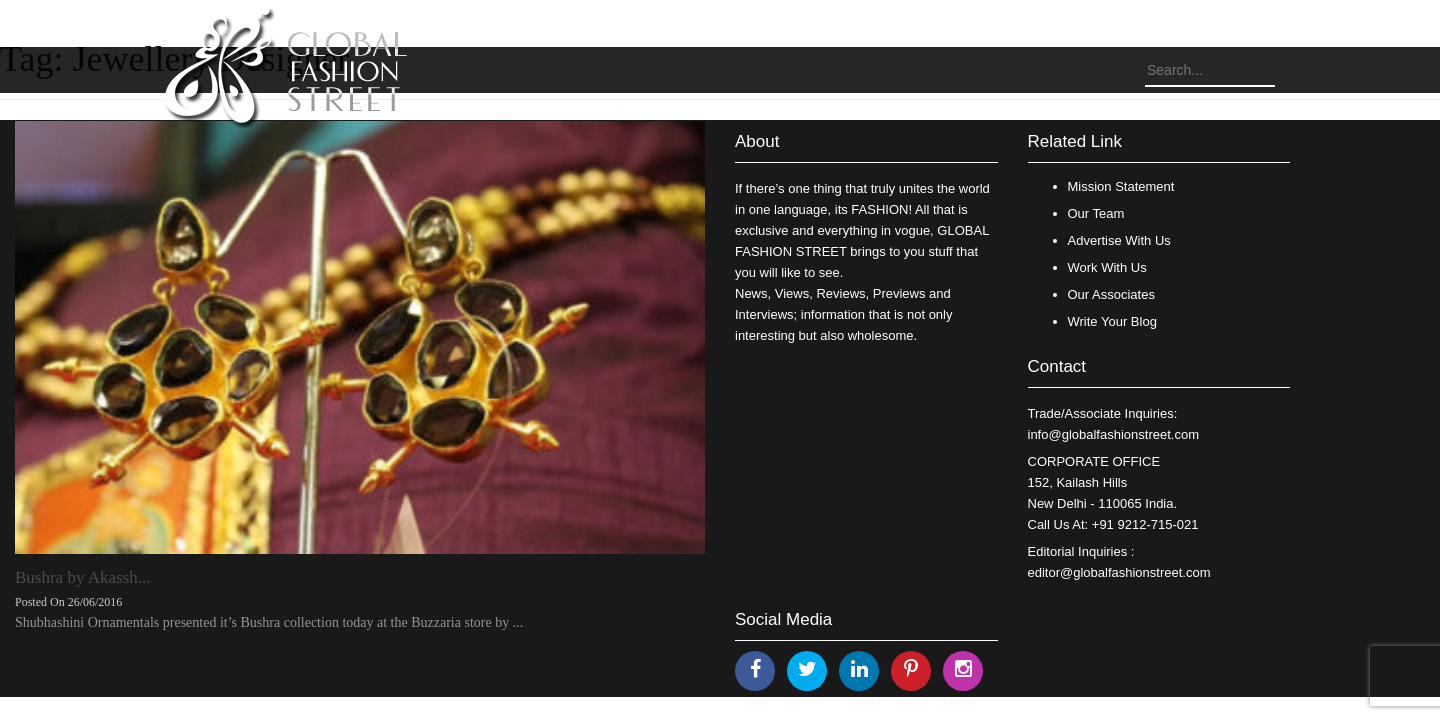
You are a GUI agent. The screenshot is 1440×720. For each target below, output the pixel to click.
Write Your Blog (1112, 321)
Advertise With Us (1119, 240)
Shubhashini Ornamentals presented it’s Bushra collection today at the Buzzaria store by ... (269, 622)
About (757, 141)
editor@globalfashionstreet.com (1119, 572)
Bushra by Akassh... (83, 577)
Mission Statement (1121, 186)
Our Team (1096, 213)
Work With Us (1107, 267)
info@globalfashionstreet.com (1113, 434)
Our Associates (1111, 294)
